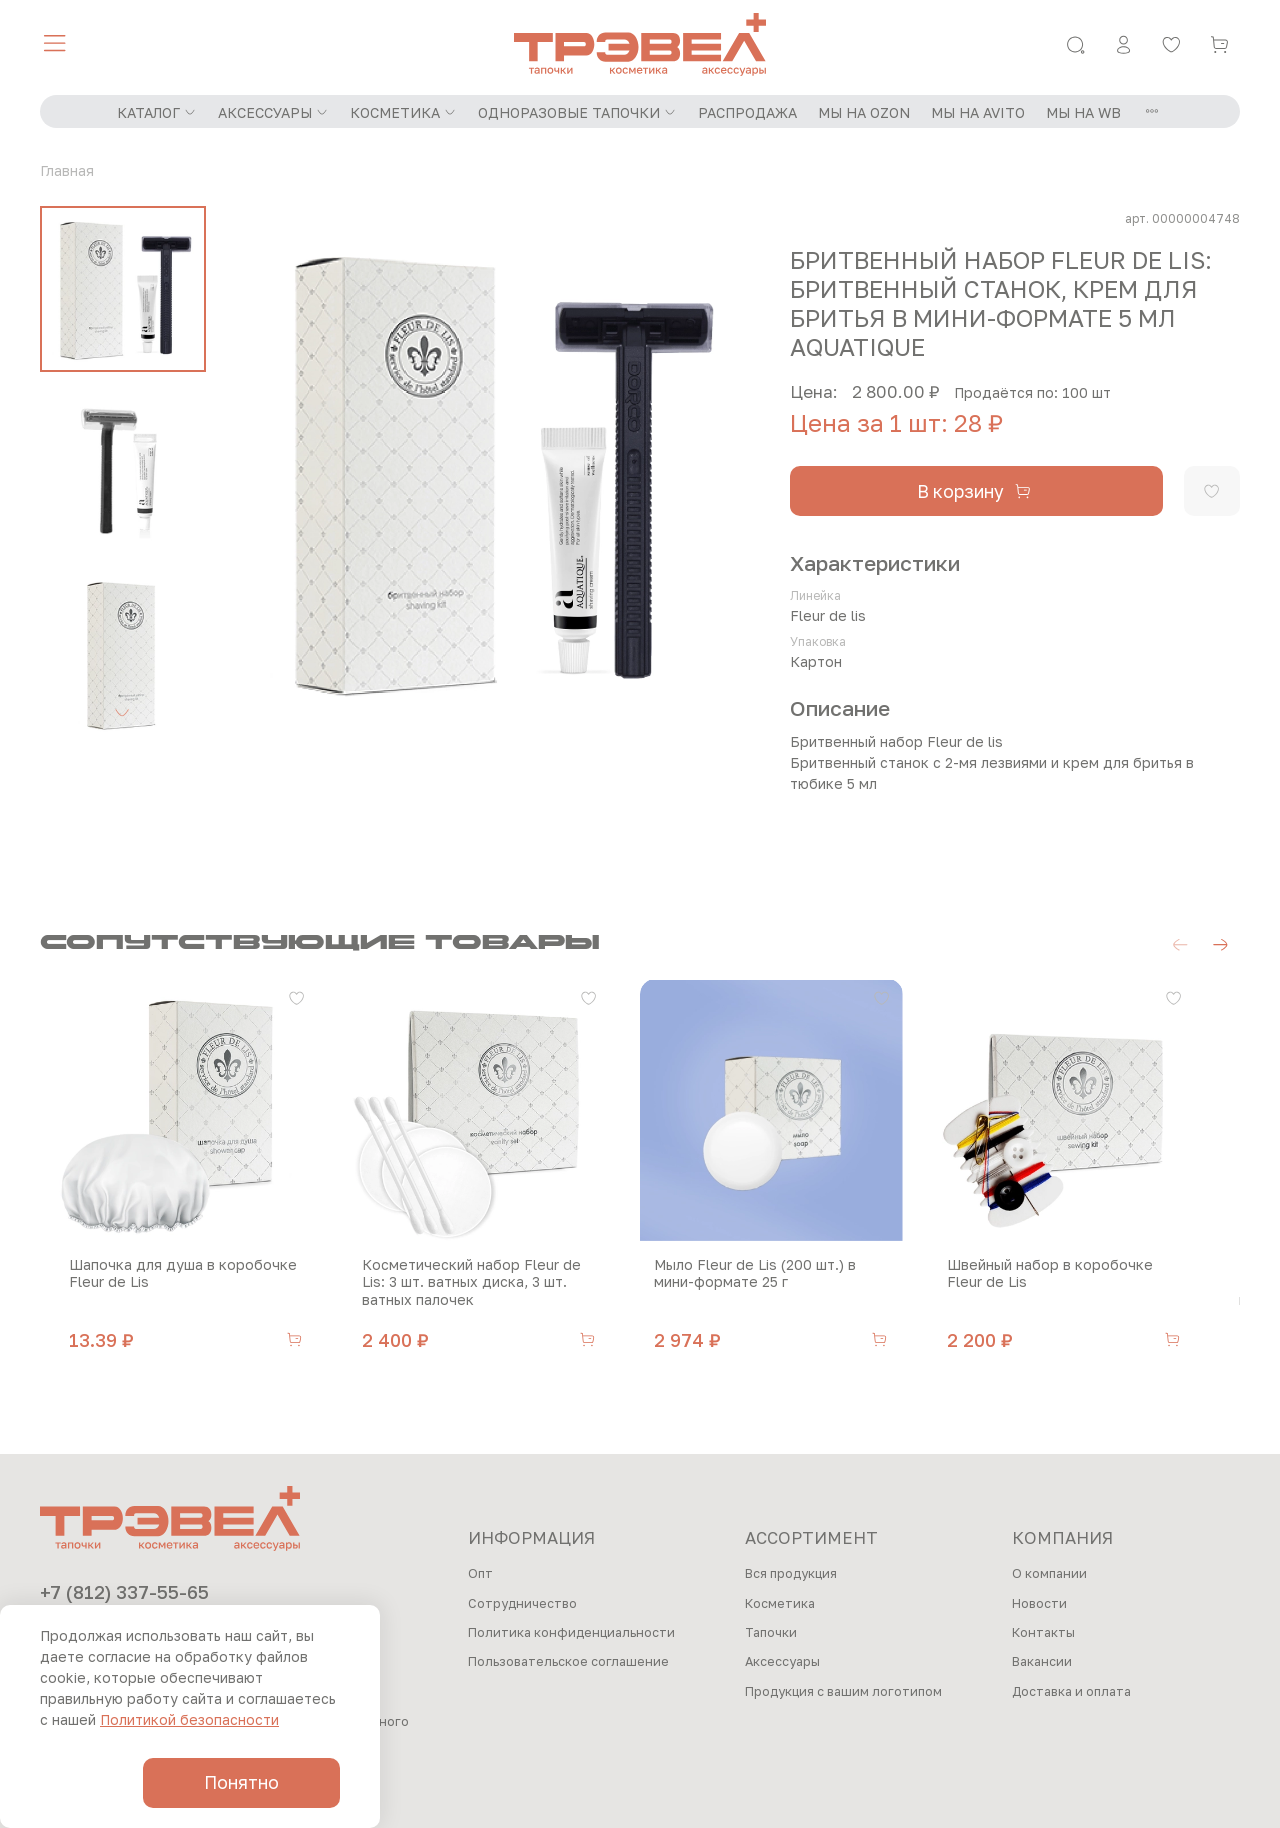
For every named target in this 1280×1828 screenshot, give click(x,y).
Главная (67, 170)
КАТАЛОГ (157, 112)
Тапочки (771, 1632)
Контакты (1043, 1632)
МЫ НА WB (1083, 112)
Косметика (780, 1603)
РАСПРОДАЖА (747, 112)
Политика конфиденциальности (571, 1632)
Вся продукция (791, 1573)
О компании (1049, 1573)
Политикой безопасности (189, 1719)
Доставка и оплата (1071, 1691)
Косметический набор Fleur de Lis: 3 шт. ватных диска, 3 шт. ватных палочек (485, 1296)
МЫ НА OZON (864, 112)
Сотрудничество (522, 1603)
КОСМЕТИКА (403, 112)
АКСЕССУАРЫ (273, 112)
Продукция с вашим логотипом (843, 1691)
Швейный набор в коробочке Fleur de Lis (1099, 1287)
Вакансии (1042, 1662)
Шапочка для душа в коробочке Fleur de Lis (168, 1287)
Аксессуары (782, 1662)
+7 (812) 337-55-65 (124, 1592)
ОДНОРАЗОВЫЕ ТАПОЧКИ (577, 112)
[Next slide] (123, 712)
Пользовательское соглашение (568, 1662)
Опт (480, 1573)
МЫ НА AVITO (978, 112)
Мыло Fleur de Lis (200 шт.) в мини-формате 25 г (792, 1287)
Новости (1039, 1603)
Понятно (241, 1782)
